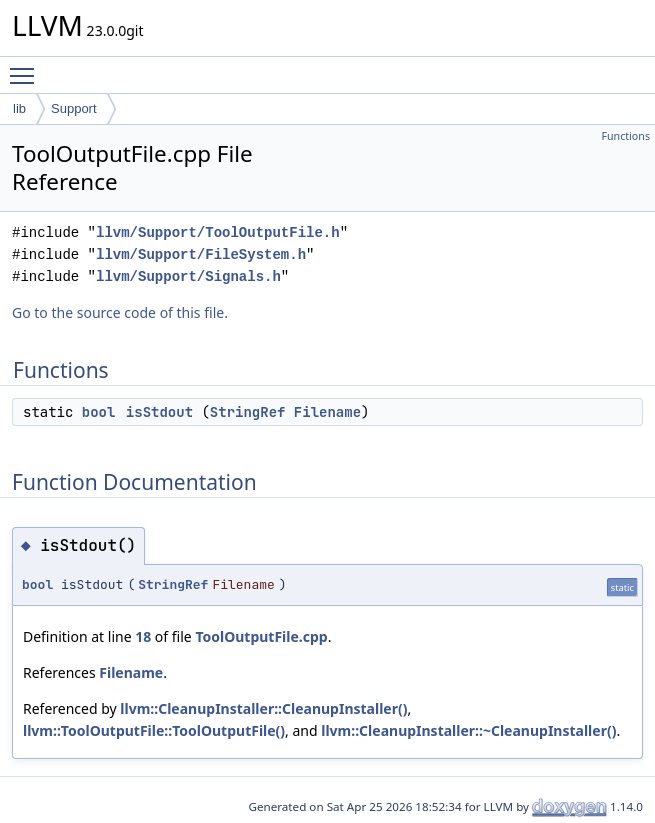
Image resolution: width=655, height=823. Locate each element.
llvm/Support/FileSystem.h (201, 254)
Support (74, 108)
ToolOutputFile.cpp (261, 636)
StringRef (248, 412)
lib (19, 108)
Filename (327, 412)
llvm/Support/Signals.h (188, 276)
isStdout (159, 412)
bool (99, 412)
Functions (625, 136)
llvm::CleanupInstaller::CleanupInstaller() (263, 708)
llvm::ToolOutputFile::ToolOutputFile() (154, 730)
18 (143, 636)
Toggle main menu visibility (27, 67)
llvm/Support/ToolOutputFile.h (218, 232)
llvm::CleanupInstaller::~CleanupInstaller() (468, 730)
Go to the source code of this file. (120, 312)
